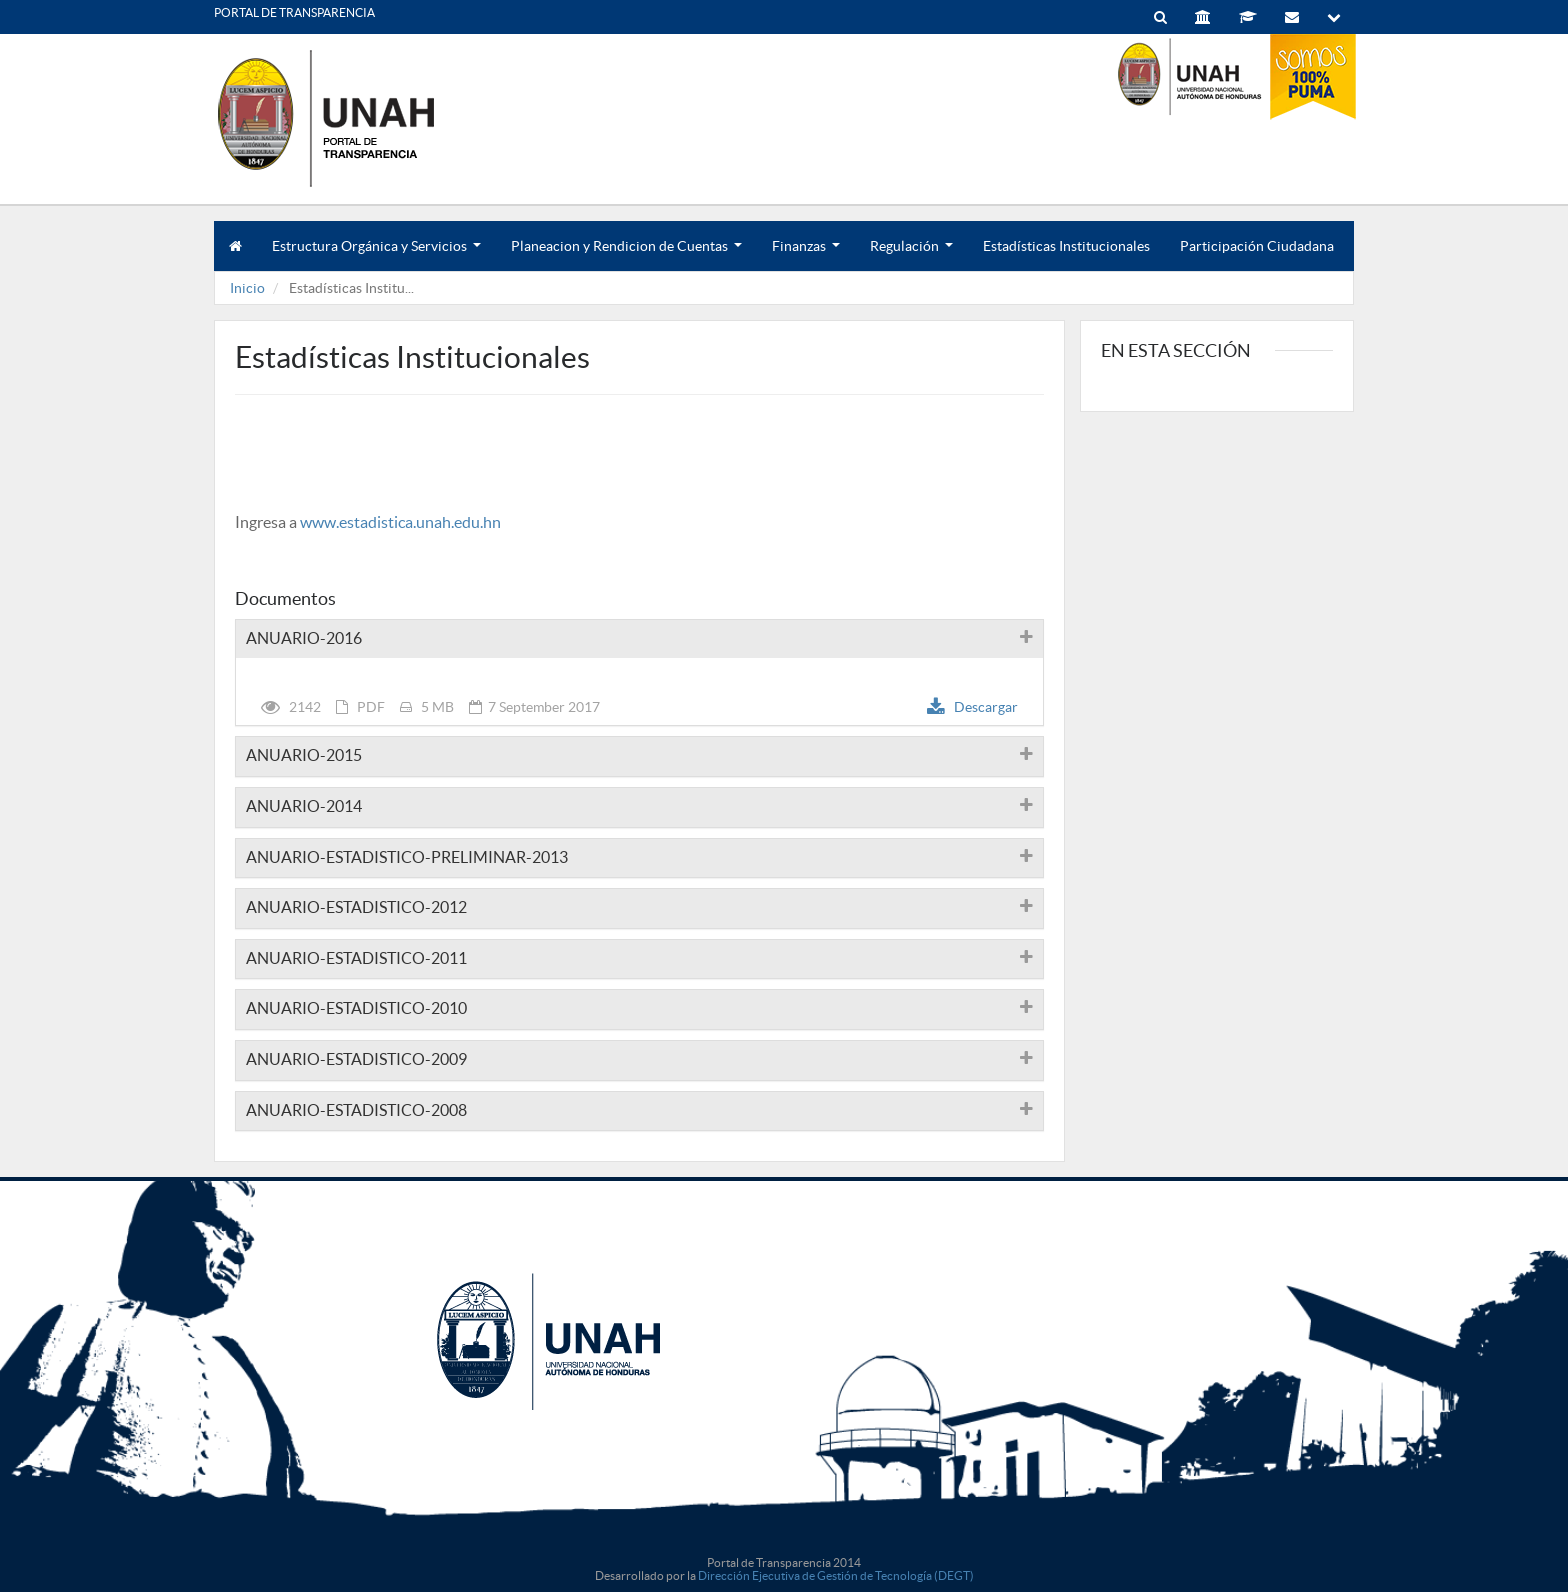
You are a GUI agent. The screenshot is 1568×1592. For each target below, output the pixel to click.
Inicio (247, 288)
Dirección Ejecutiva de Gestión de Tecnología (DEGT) (836, 1575)
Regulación (911, 254)
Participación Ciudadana (1257, 246)
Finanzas (806, 254)
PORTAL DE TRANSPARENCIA (294, 12)
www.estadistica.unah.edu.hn (400, 522)
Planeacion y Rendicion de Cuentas (626, 254)
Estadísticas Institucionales (1066, 246)
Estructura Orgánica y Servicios (376, 254)
